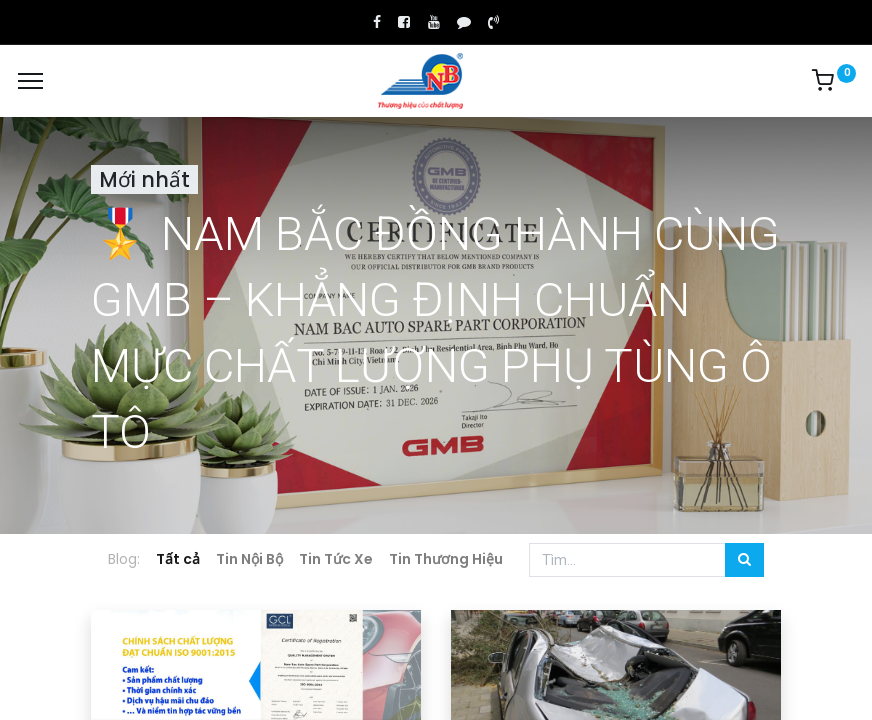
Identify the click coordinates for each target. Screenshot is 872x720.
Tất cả (178, 559)
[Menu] (30, 81)
